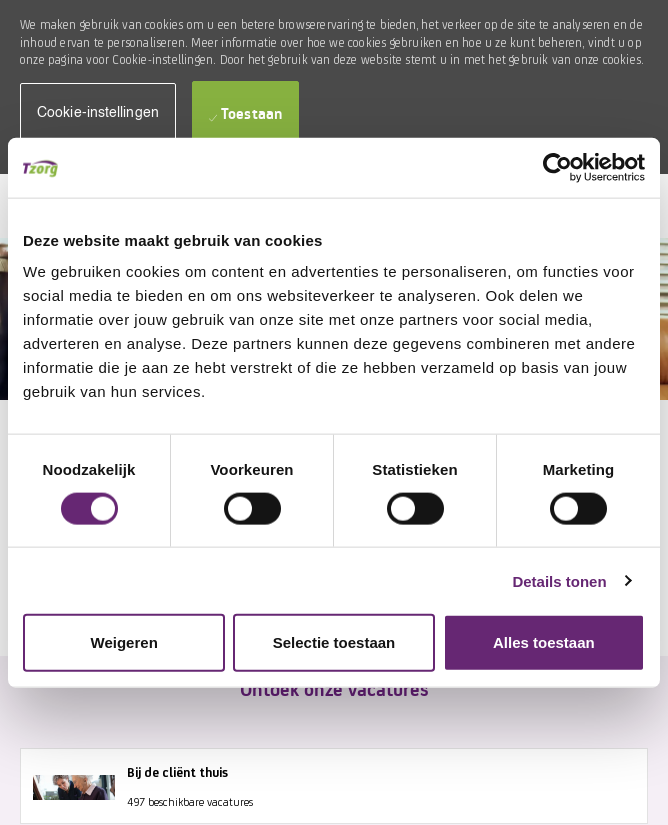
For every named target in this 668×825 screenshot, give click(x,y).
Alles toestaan (544, 642)
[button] (98, 113)
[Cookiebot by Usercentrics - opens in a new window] (557, 167)
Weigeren (124, 642)
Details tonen (559, 580)
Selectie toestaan (334, 642)
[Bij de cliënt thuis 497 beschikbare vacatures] (334, 786)
